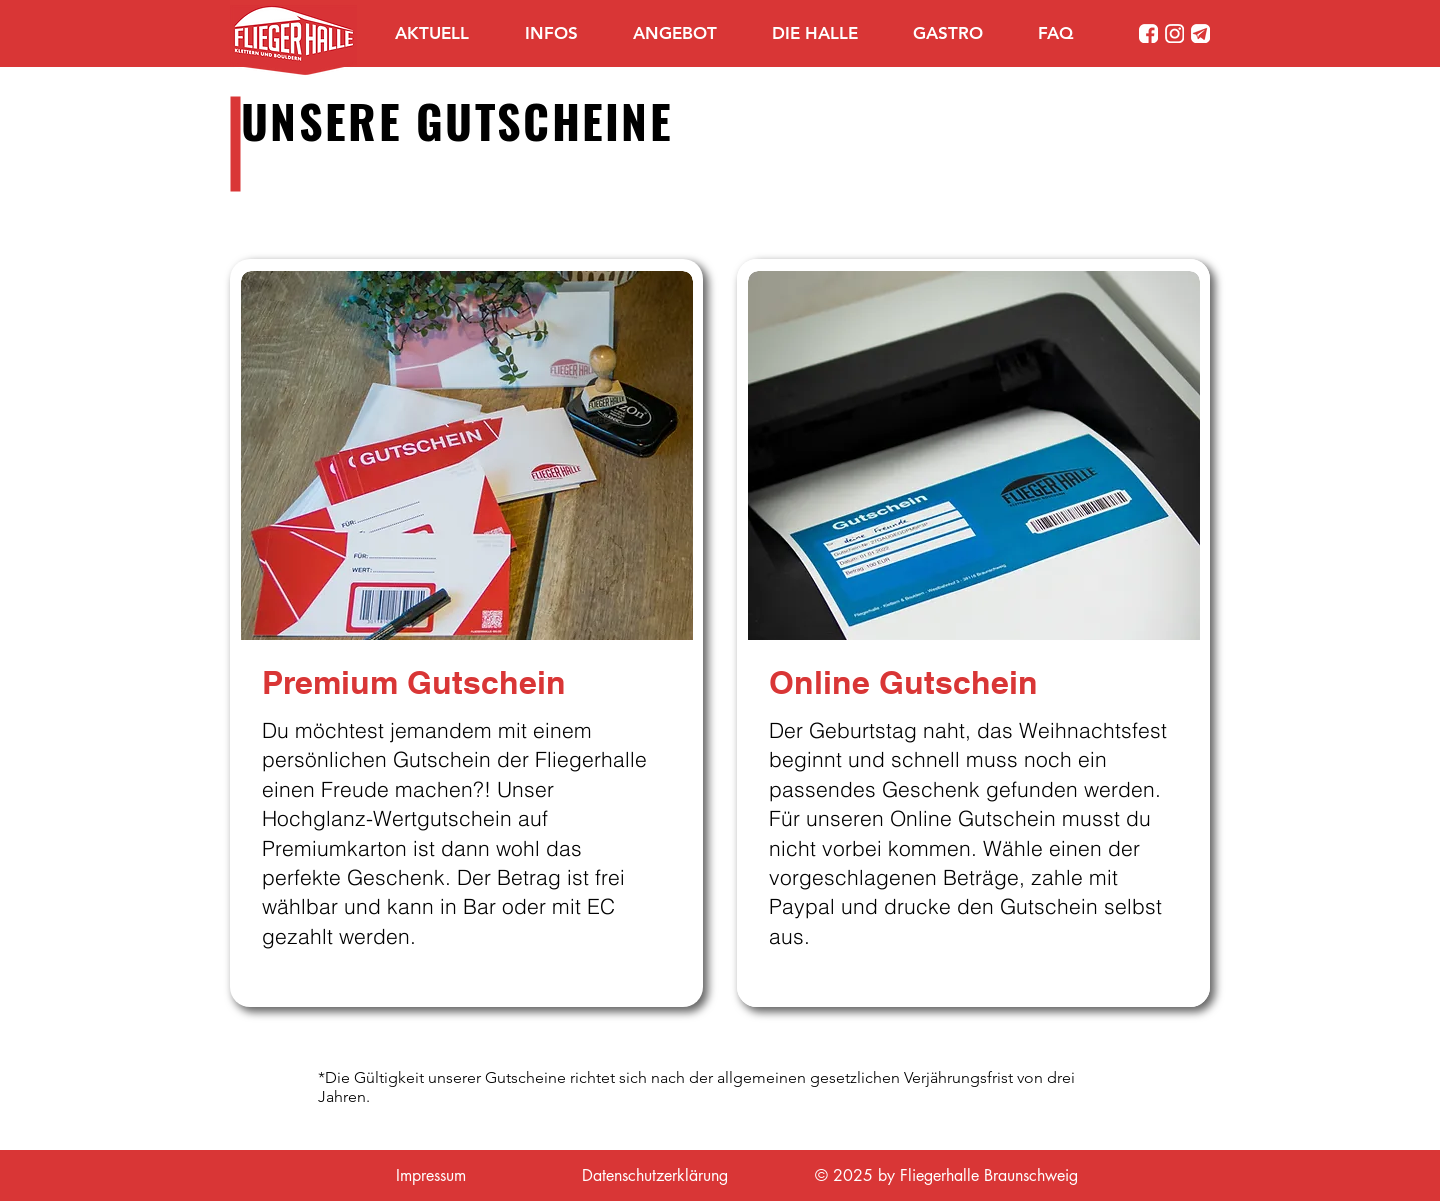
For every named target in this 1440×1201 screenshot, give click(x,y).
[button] (564, 33)
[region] (466, 633)
